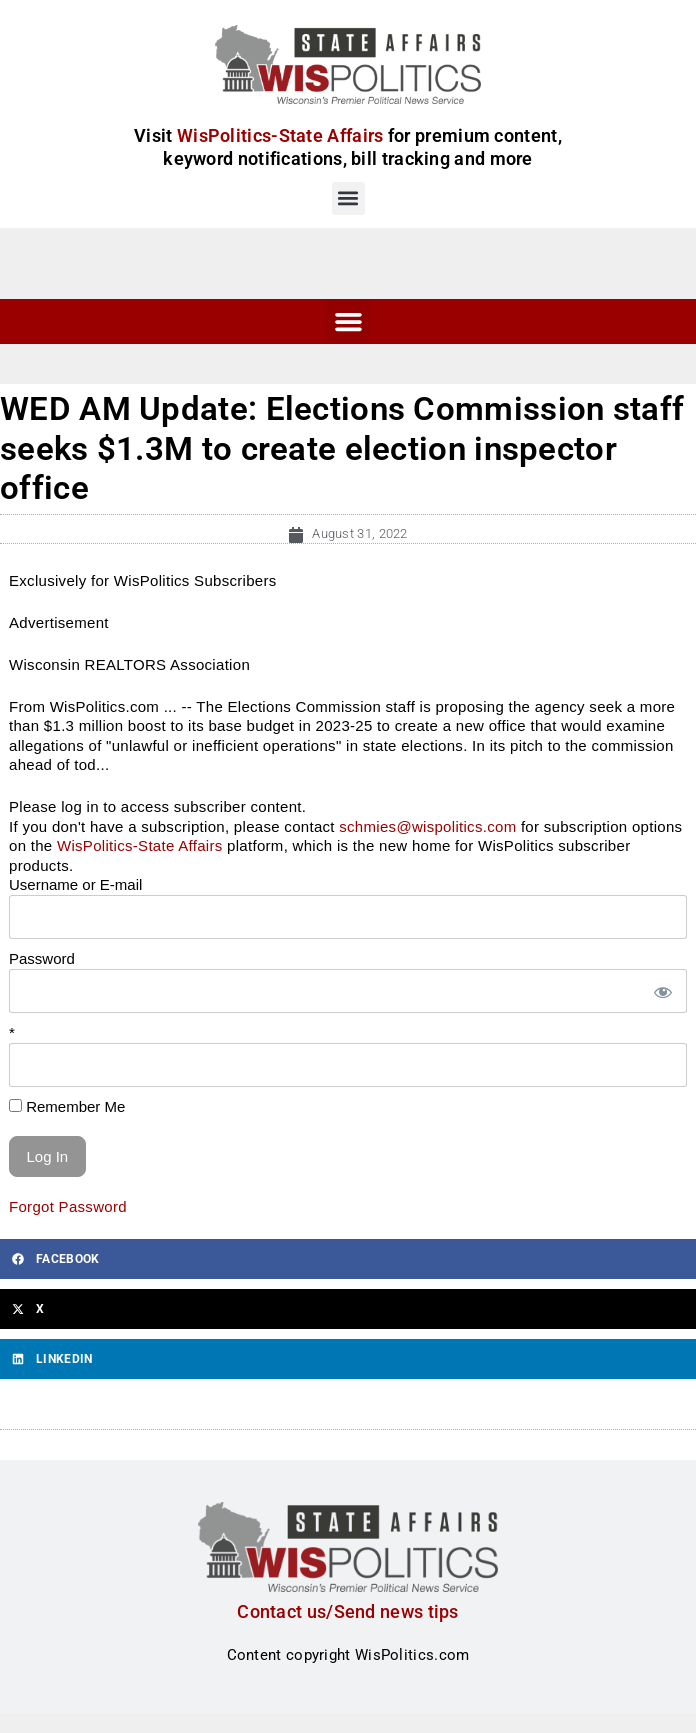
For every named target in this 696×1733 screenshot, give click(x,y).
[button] (348, 198)
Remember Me (67, 1106)
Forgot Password (68, 1206)
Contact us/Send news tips (348, 1611)
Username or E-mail (75, 884)
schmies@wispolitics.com (427, 826)
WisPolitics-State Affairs (140, 845)
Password (42, 958)
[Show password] (662, 991)
